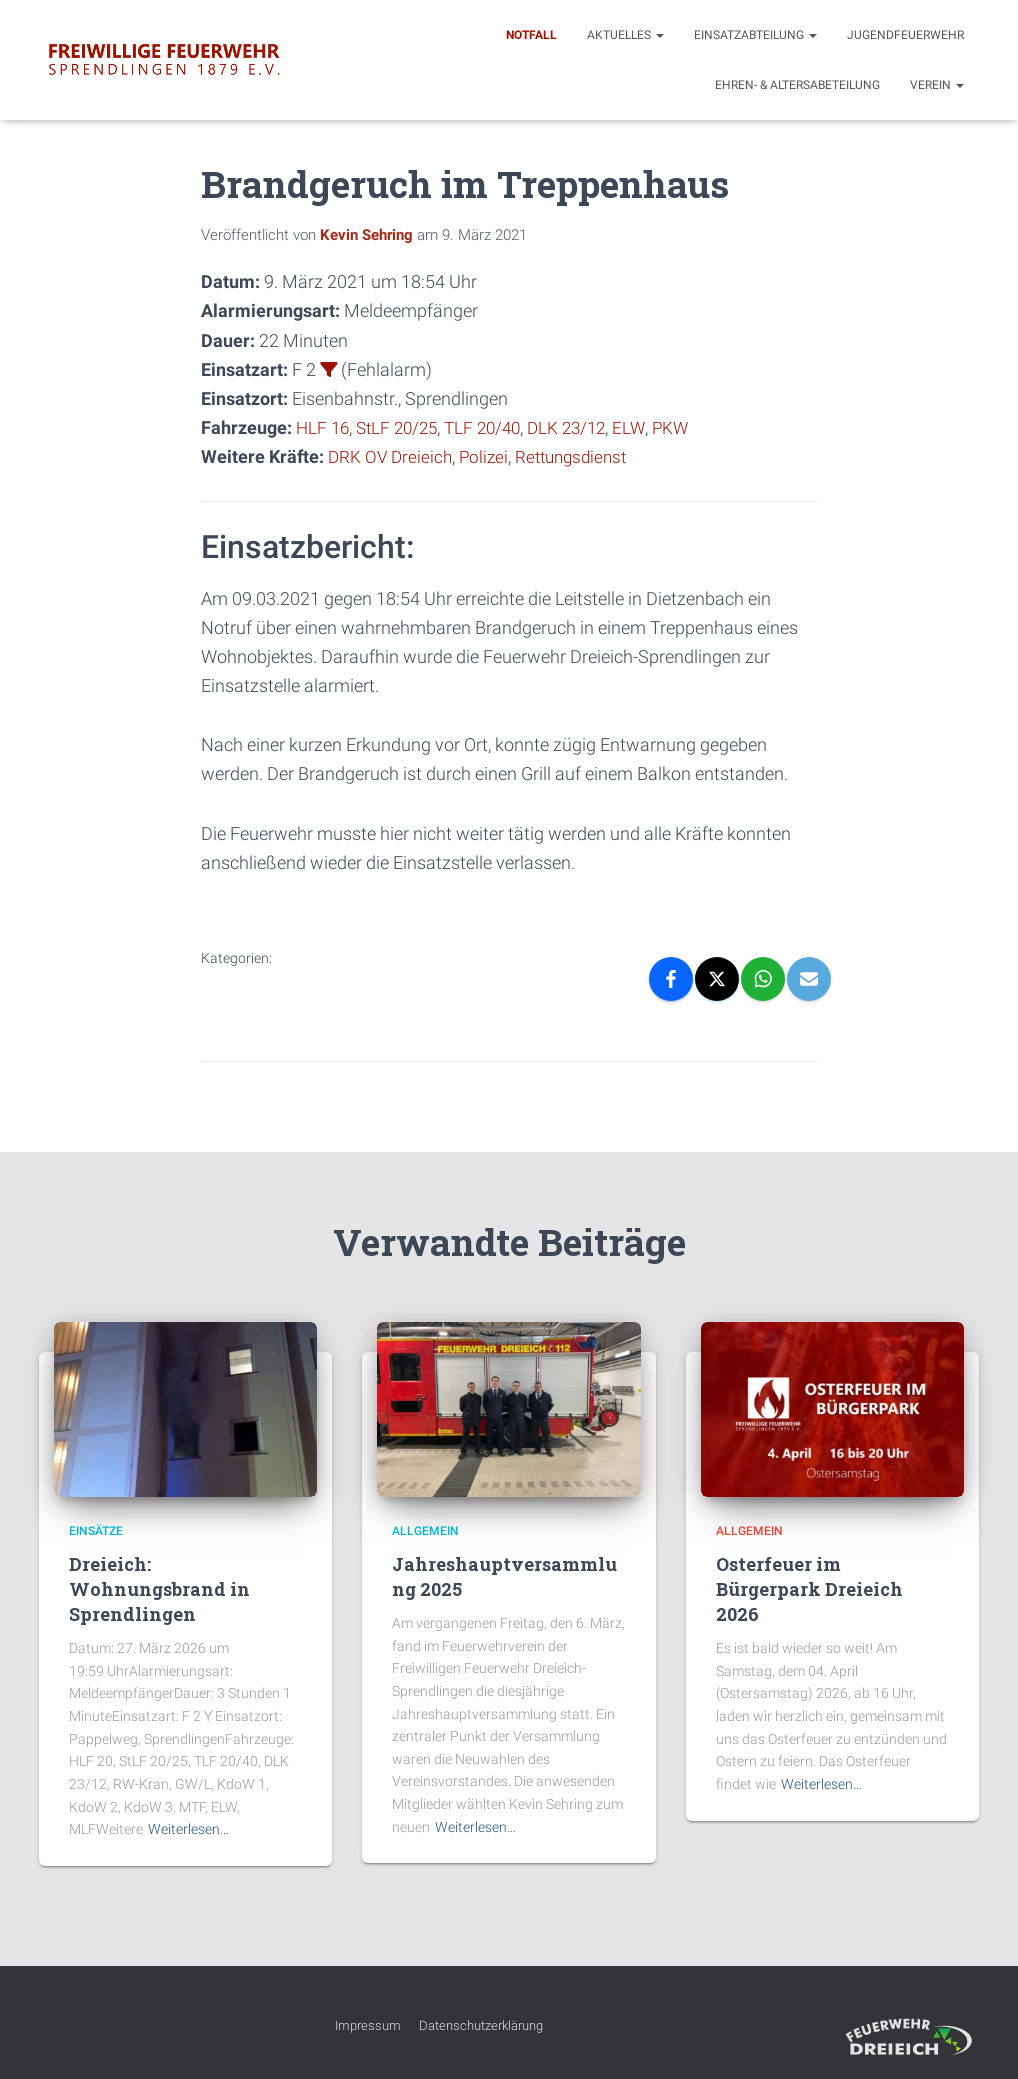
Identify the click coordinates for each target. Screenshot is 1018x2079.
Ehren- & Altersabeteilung (797, 85)
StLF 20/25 (402, 427)
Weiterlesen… (188, 1829)
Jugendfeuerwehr (905, 35)
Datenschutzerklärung (481, 2025)
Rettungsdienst (580, 456)
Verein (937, 85)
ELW (647, 427)
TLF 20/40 (493, 427)
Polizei (488, 456)
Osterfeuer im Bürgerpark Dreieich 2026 (809, 1589)
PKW (690, 427)
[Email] (809, 979)
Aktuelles (625, 35)
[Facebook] (671, 979)
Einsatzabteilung (755, 35)
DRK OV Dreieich (392, 456)
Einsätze (96, 1531)
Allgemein (425, 1531)
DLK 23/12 (582, 427)
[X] (717, 979)
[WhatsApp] (763, 979)
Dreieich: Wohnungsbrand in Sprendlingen (159, 1589)
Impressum (368, 2025)
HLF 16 (324, 427)
